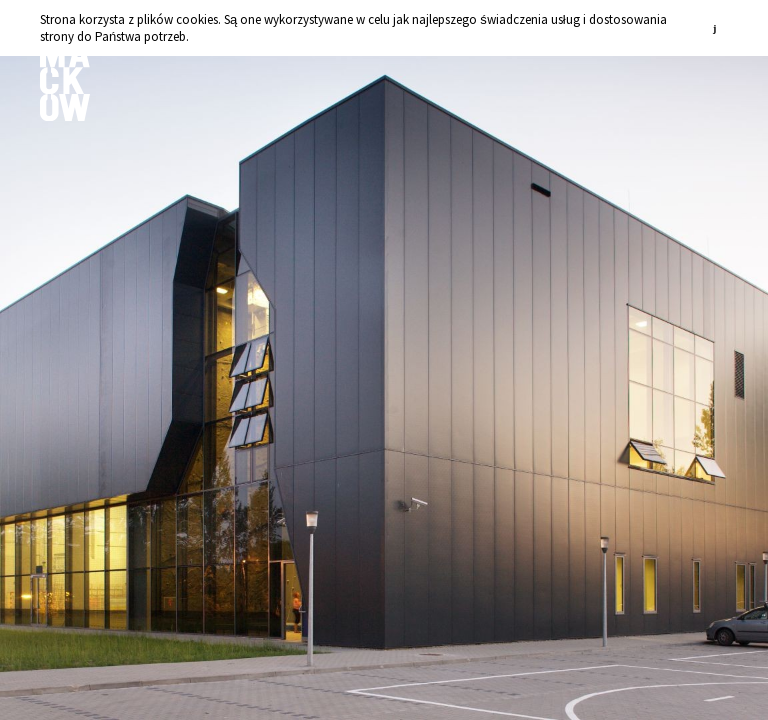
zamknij (718, 27)
